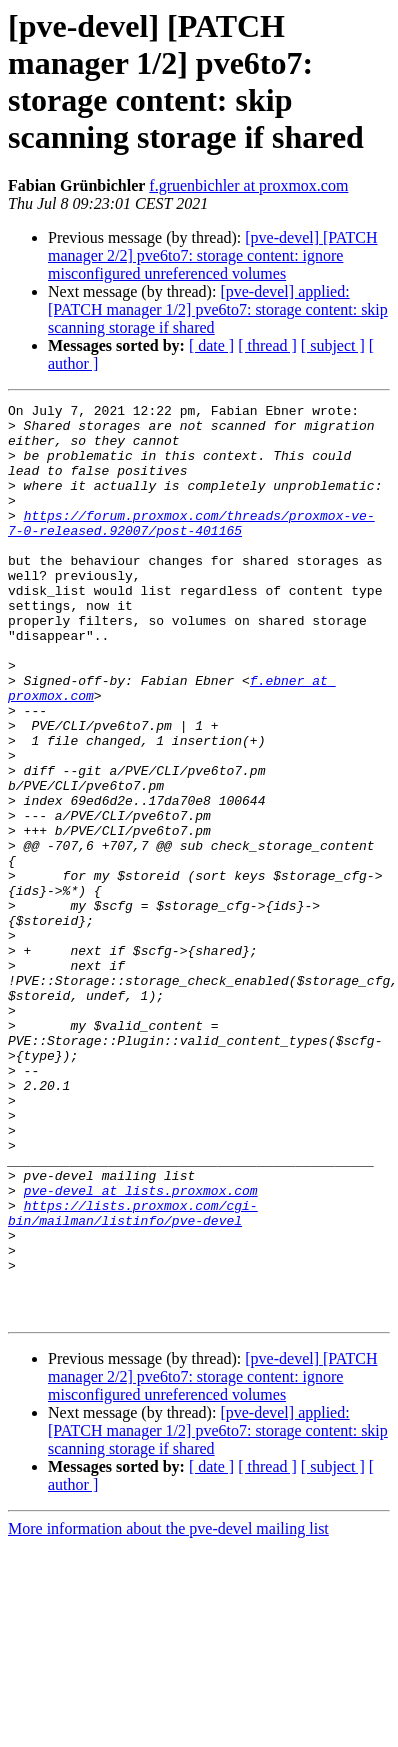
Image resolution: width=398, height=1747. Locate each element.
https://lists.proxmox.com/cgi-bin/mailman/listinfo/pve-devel (133, 1376)
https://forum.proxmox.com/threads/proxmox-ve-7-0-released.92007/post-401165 (191, 548)
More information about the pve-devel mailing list (168, 1711)
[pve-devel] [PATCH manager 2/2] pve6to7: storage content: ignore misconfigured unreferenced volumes (213, 255)
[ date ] (211, 345)
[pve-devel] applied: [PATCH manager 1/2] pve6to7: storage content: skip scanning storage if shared (218, 309)
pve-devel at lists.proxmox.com (141, 1349)
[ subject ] (333, 345)
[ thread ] (267, 345)
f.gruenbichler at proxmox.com (248, 185)
